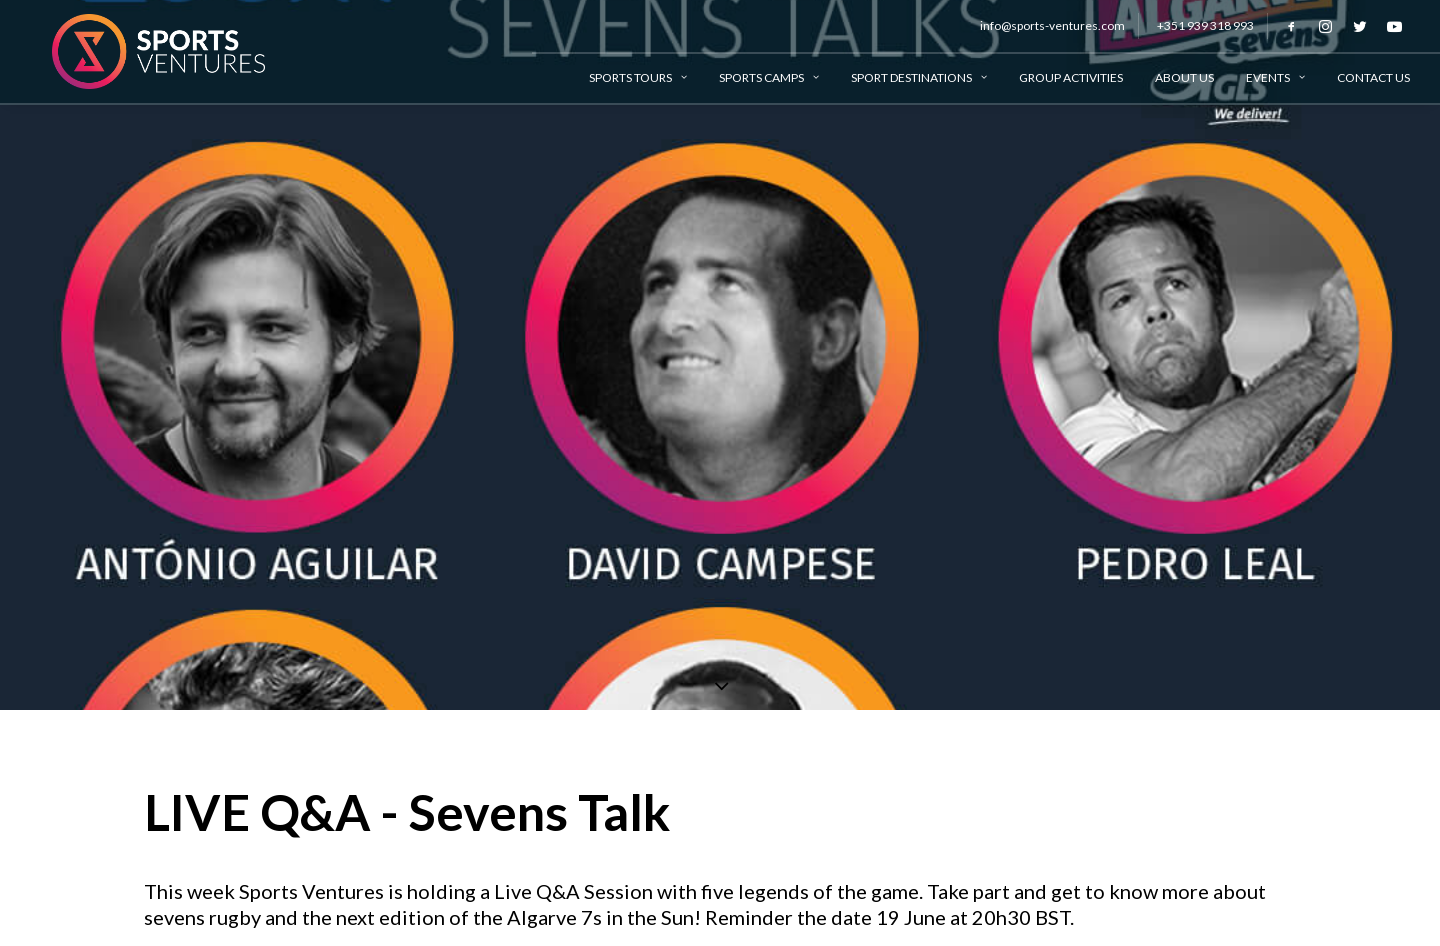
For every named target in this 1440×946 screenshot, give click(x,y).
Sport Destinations (919, 77)
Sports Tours (638, 77)
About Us (1184, 77)
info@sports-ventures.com (1052, 25)
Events (1275, 77)
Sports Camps (769, 77)
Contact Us (1373, 77)
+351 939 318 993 (1205, 25)
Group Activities (1071, 77)
